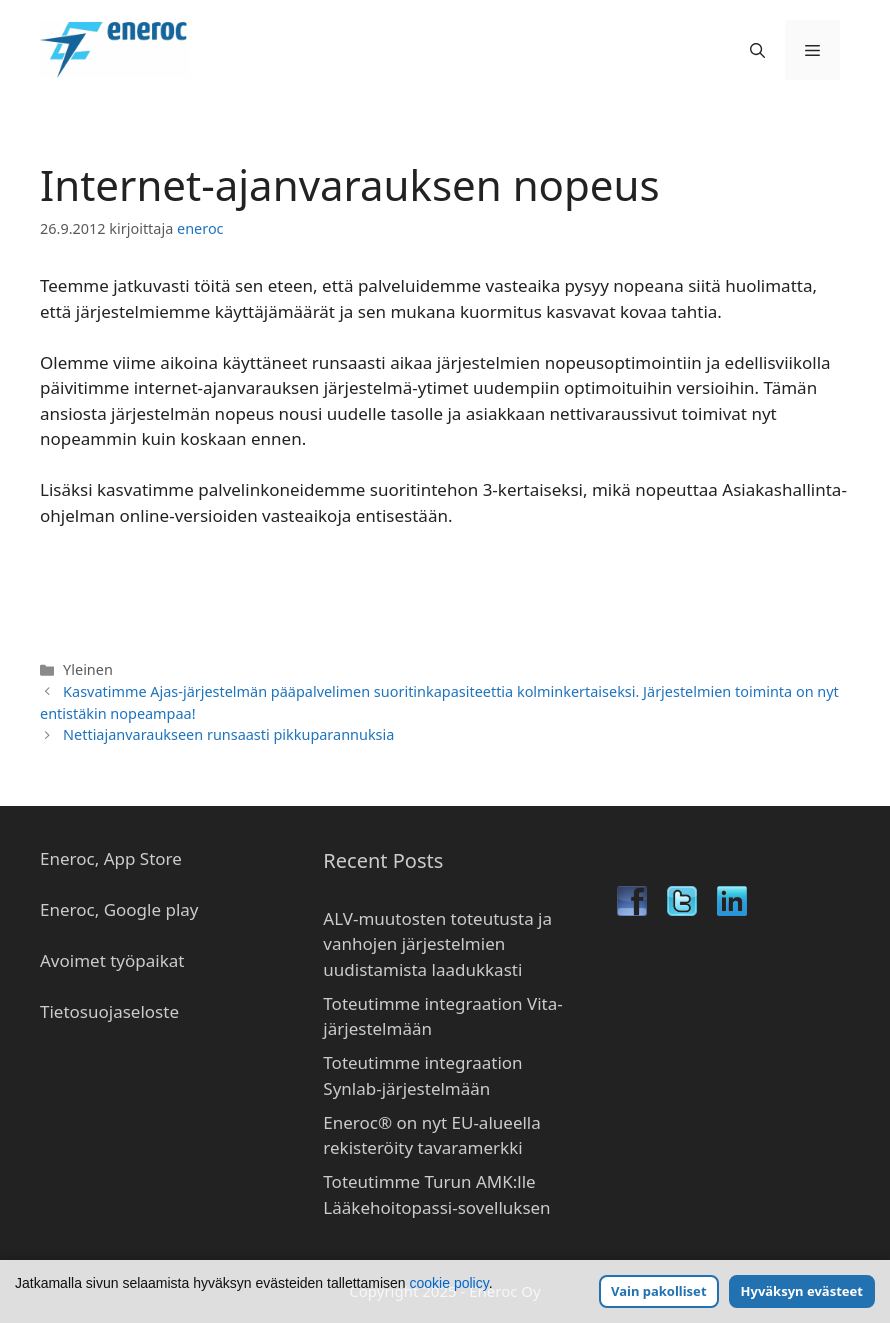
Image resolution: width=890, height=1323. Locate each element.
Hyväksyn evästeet (802, 1291)
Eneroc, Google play (119, 909)
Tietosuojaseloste (109, 1011)
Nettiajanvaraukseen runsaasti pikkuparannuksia (228, 734)
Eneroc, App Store (111, 858)
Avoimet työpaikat (112, 960)
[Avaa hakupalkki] (757, 50)
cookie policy (449, 1283)
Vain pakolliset (658, 1291)
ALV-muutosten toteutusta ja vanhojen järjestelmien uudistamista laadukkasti (437, 944)
